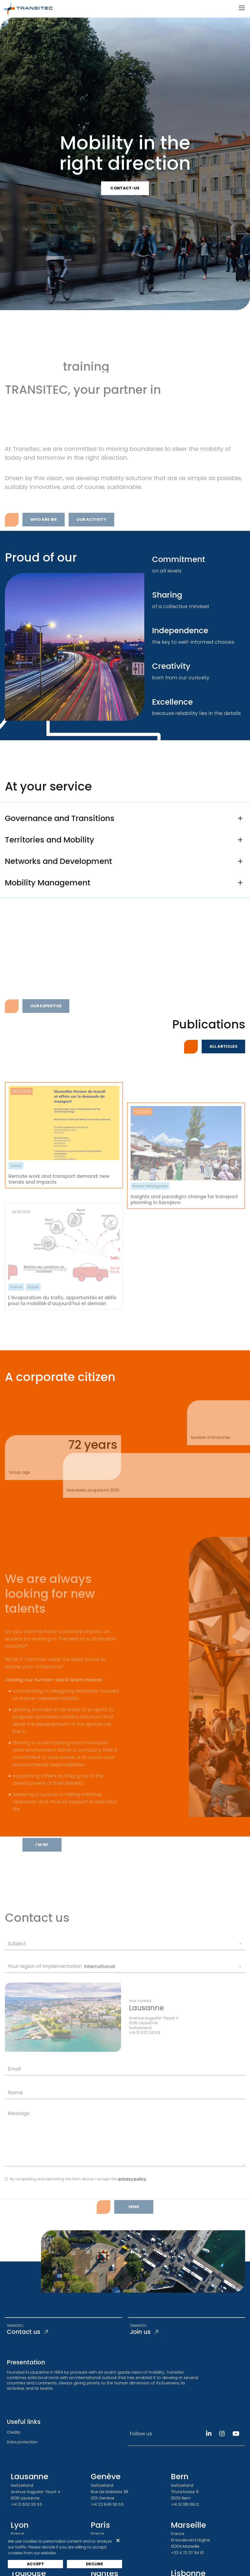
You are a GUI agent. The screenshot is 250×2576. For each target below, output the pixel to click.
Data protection (22, 2442)
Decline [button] (94, 2564)
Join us (144, 2332)
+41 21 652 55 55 (26, 2504)
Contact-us (124, 188)
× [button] (118, 2540)
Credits (13, 2432)
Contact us (27, 2332)
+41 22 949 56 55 (107, 2504)
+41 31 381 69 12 (185, 2504)
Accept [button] (35, 2564)
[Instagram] (222, 2434)
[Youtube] (236, 2434)
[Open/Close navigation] (241, 8)
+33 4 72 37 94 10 (187, 2553)
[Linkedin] (208, 2434)
